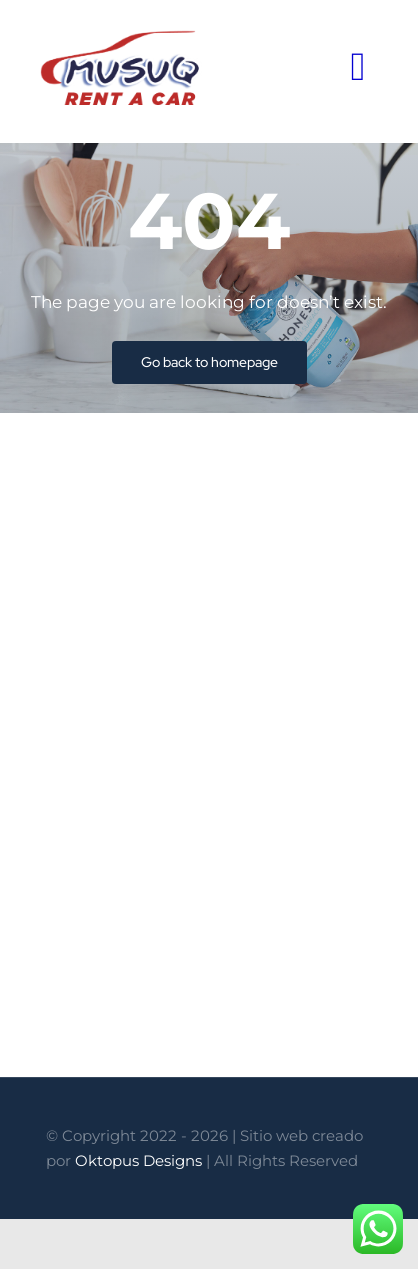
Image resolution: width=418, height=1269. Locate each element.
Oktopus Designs (138, 1160)
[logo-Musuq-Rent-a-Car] (121, 37)
